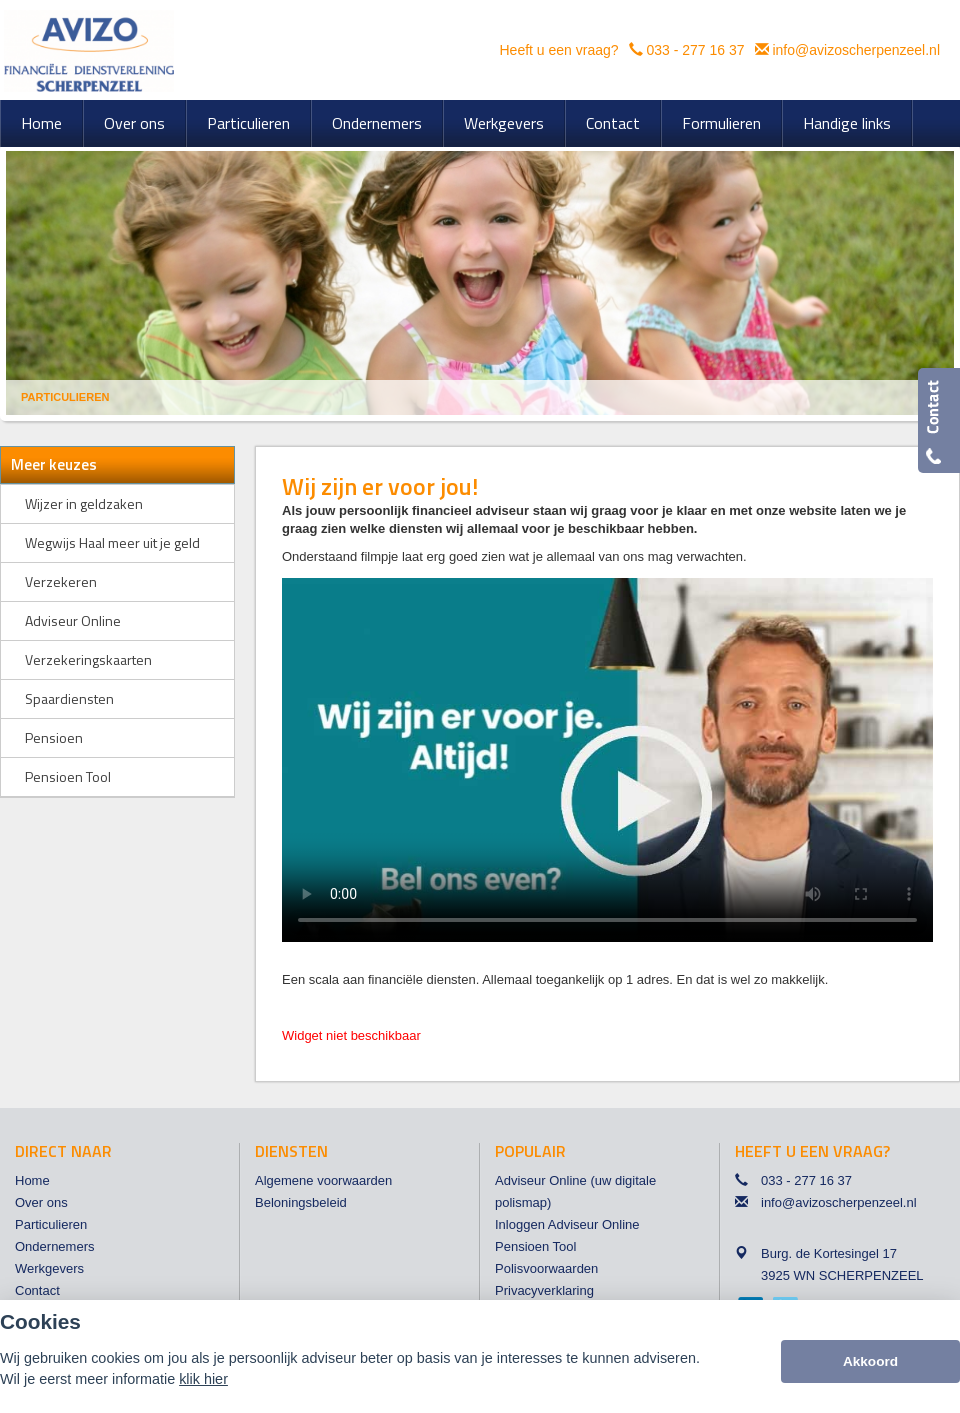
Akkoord (870, 1361)
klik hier (203, 1379)
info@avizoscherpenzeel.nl (856, 50)
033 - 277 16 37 (695, 50)
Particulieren (65, 397)
